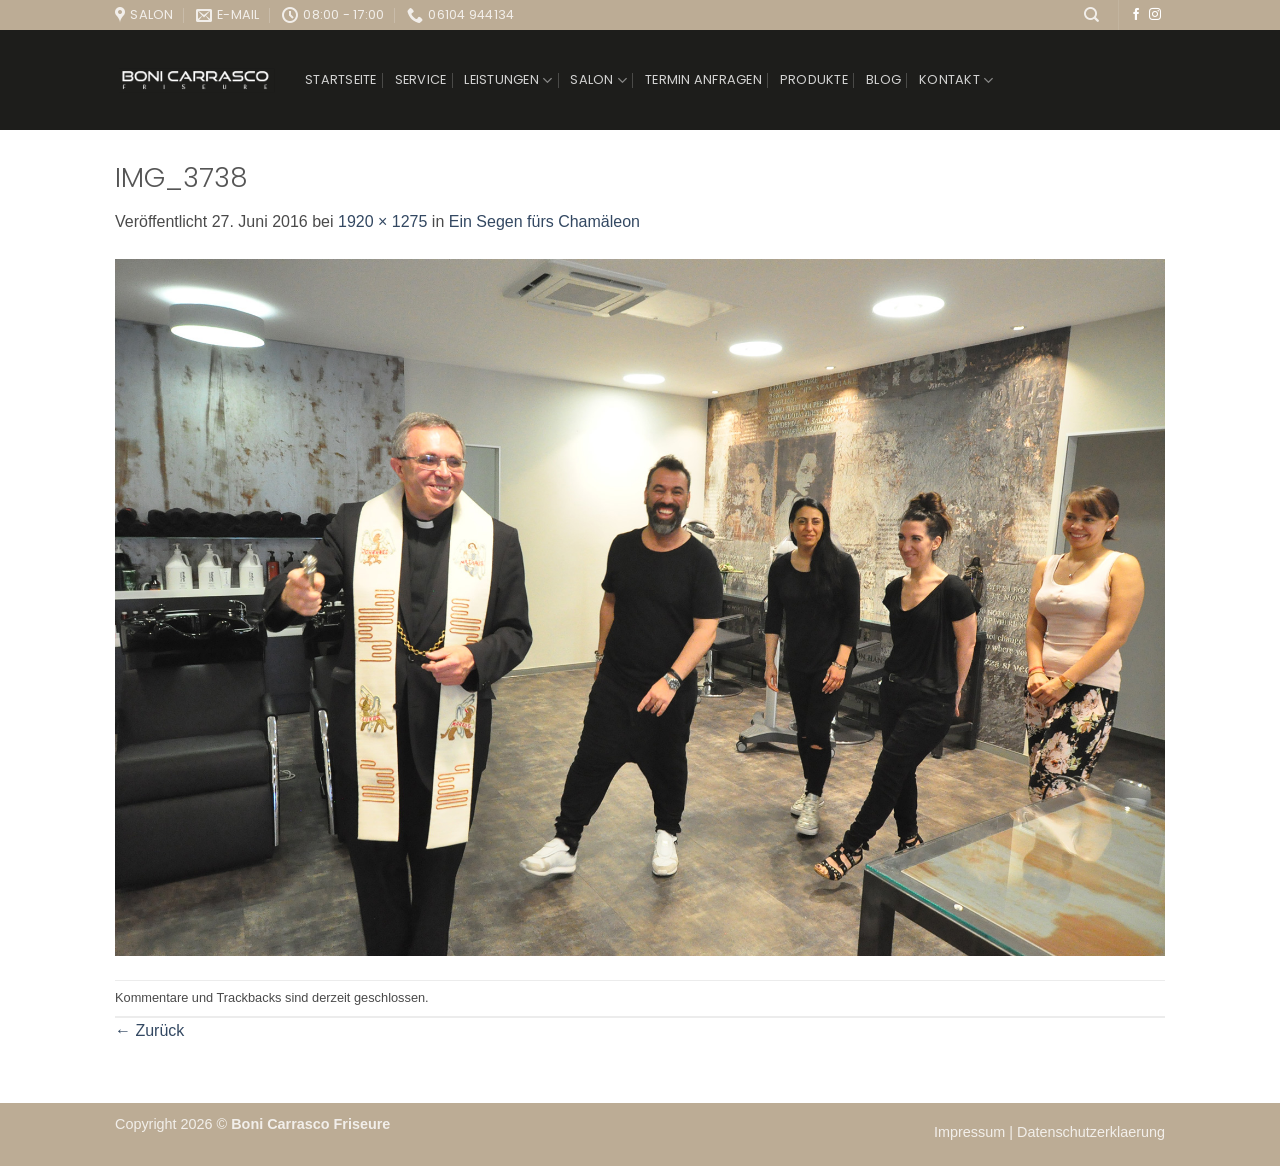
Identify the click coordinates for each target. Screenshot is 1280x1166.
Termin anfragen (703, 79)
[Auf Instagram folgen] (1155, 15)
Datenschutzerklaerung (1091, 1132)
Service (421, 79)
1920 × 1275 (382, 221)
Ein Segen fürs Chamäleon (544, 221)
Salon (598, 80)
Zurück (149, 1030)
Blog (883, 79)
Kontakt (956, 80)
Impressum (971, 1132)
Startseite (341, 79)
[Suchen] (1091, 15)
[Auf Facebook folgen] (1136, 15)
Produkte (814, 79)
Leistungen (508, 80)
